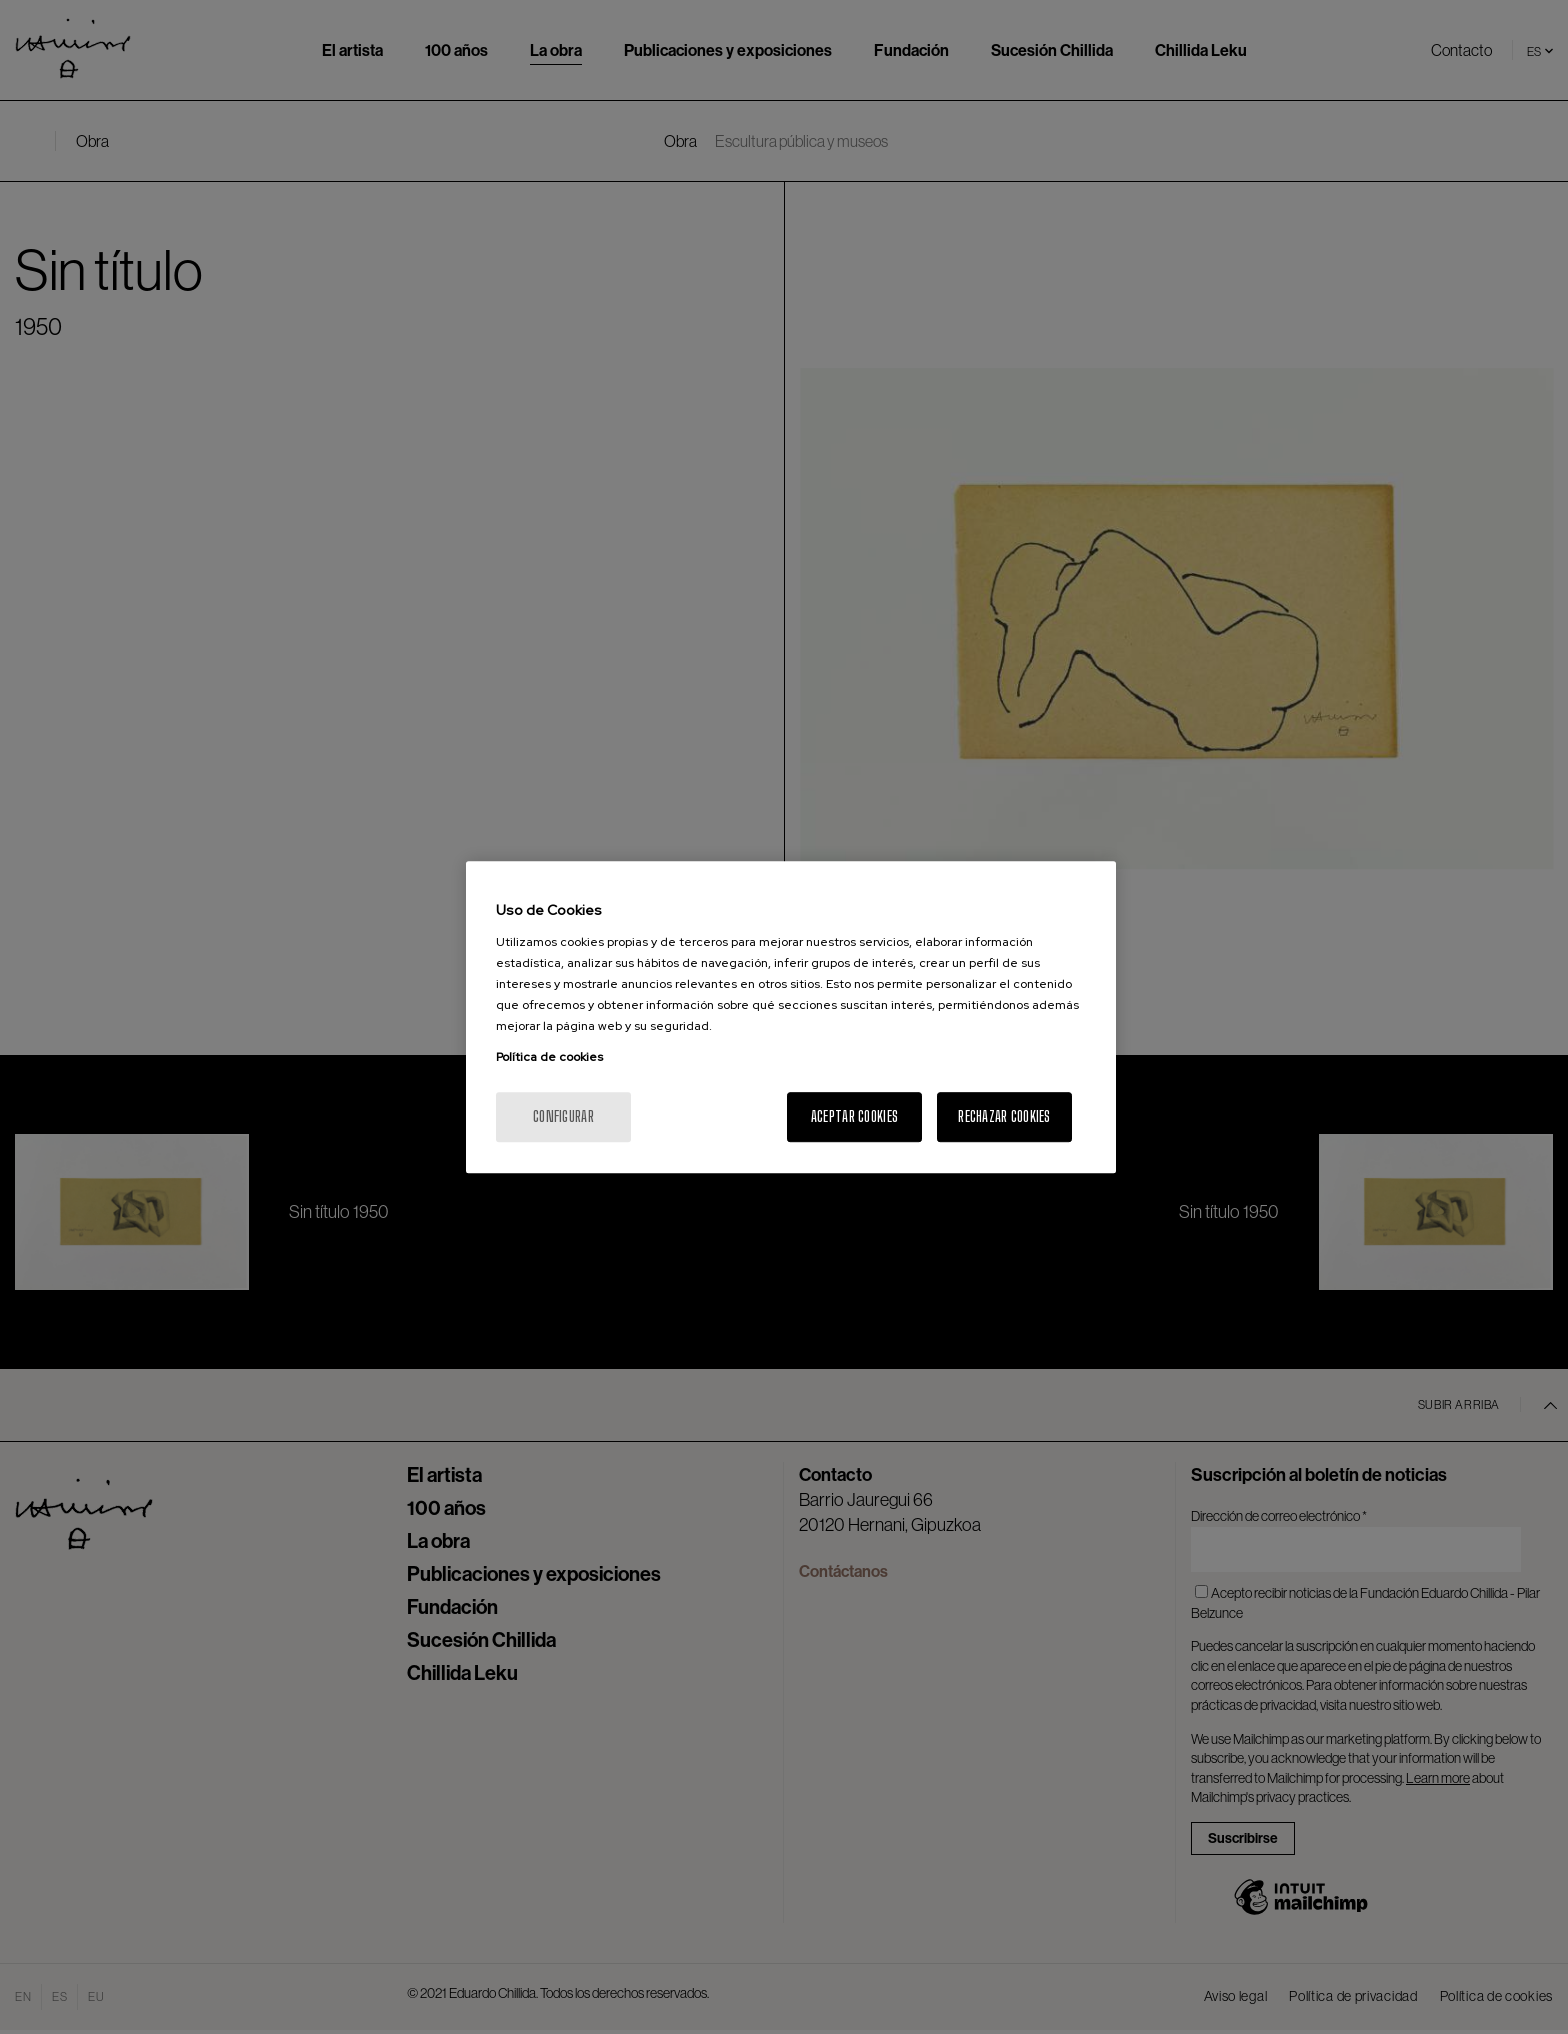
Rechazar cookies (1004, 1116)
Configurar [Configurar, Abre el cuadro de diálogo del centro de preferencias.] (563, 1116)
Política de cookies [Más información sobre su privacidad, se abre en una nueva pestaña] (549, 1057)
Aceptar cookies (854, 1116)
